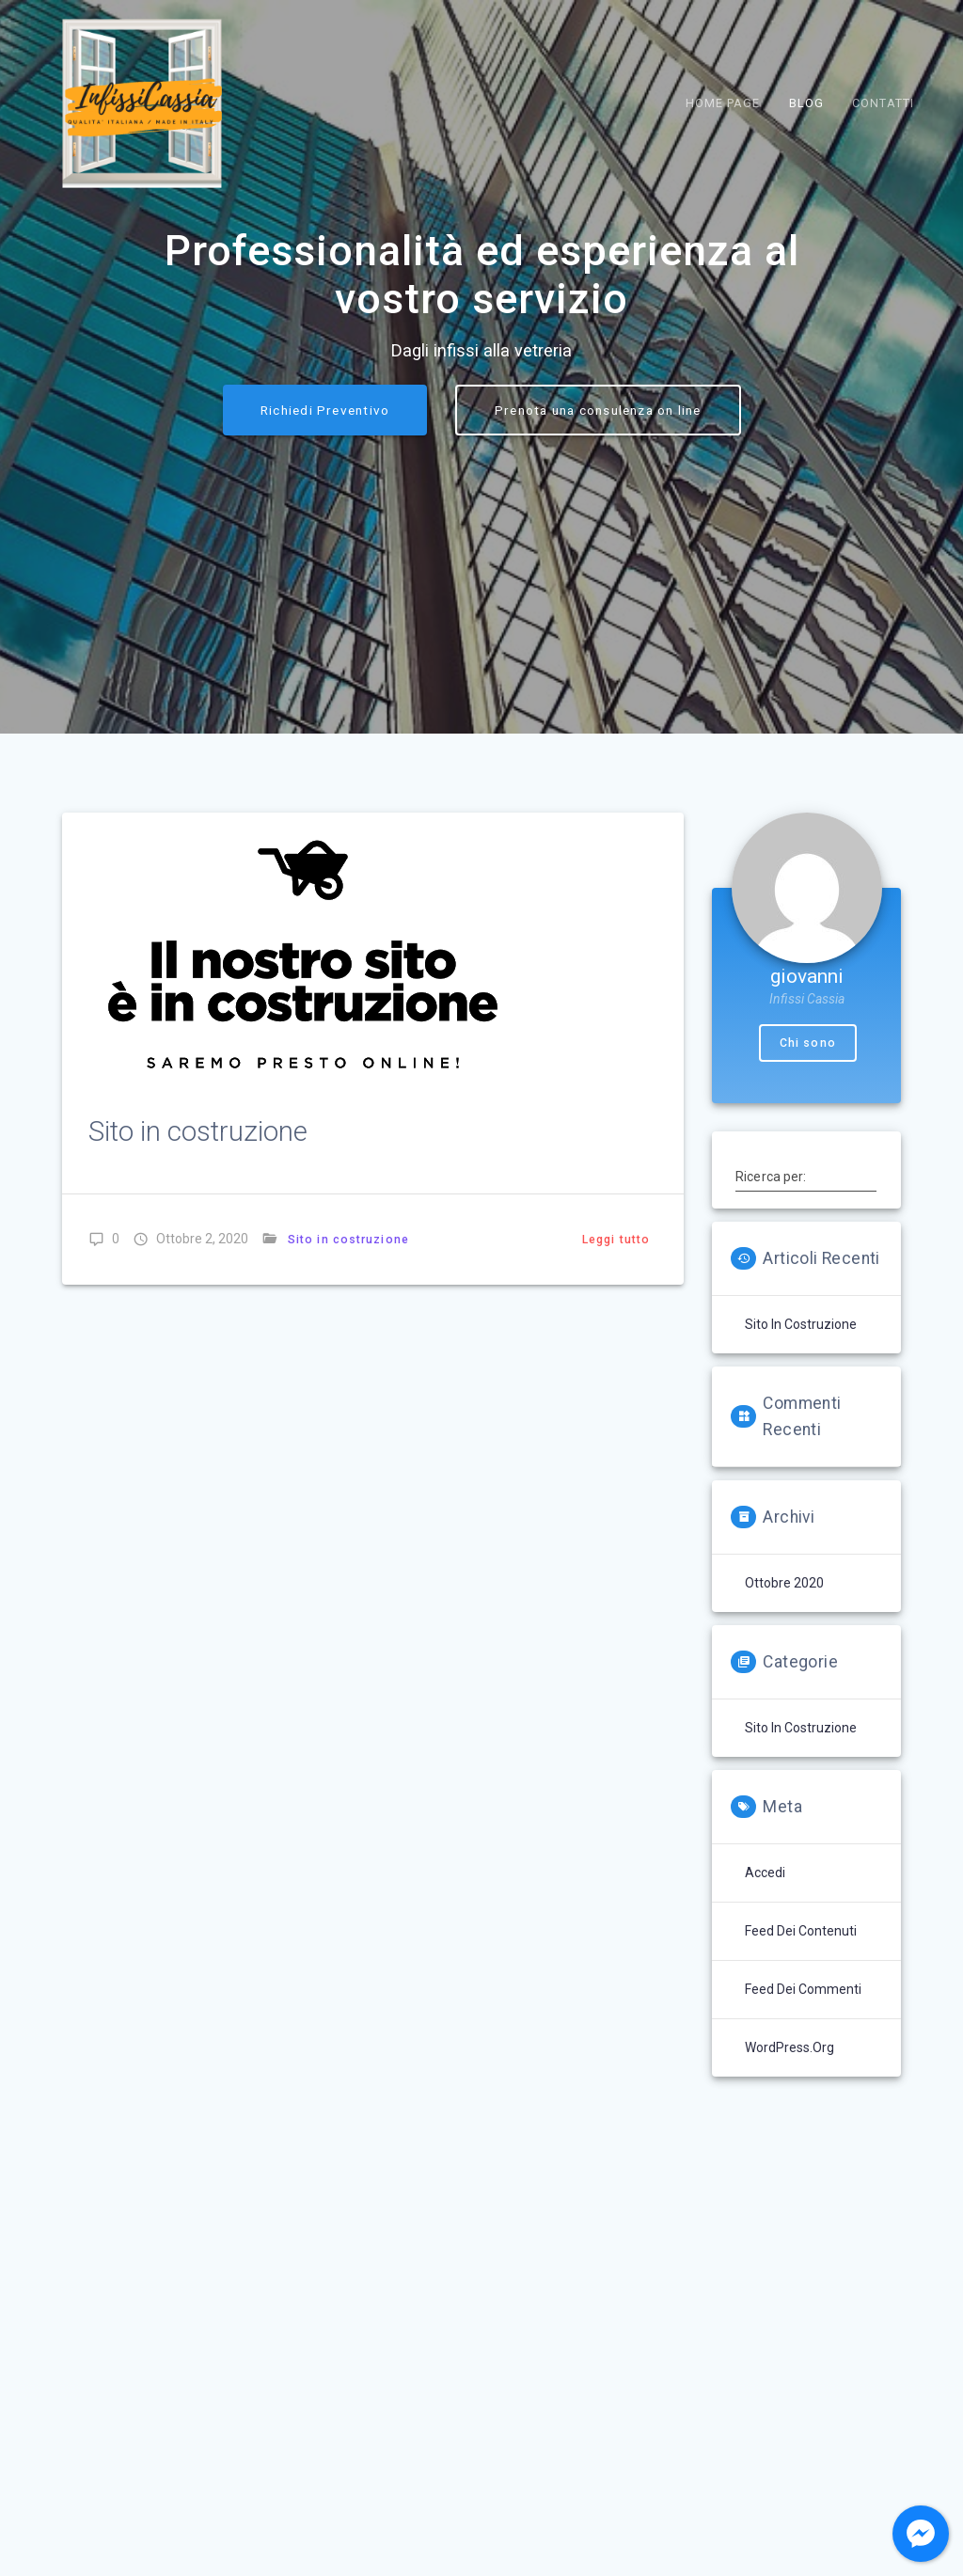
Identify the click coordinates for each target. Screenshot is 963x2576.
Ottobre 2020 (784, 1730)
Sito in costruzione (198, 1279)
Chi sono (808, 1190)
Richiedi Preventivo (324, 558)
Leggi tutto (616, 1387)
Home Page (723, 103)
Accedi (765, 2020)
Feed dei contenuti (801, 2078)
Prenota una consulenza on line (598, 558)
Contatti (883, 103)
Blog (806, 103)
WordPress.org (789, 2195)
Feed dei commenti (803, 2136)
